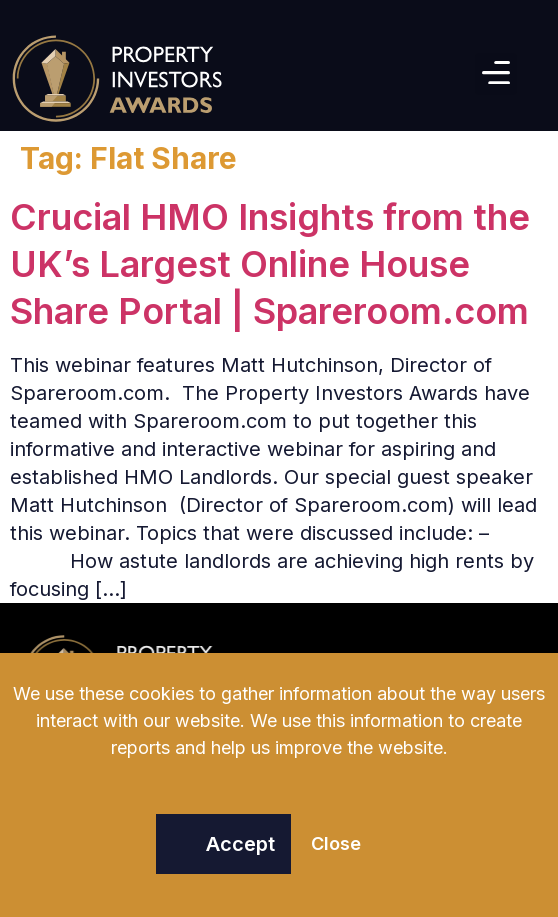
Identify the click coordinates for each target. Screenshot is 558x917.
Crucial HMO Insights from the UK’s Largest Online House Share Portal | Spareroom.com (270, 264)
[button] (496, 74)
